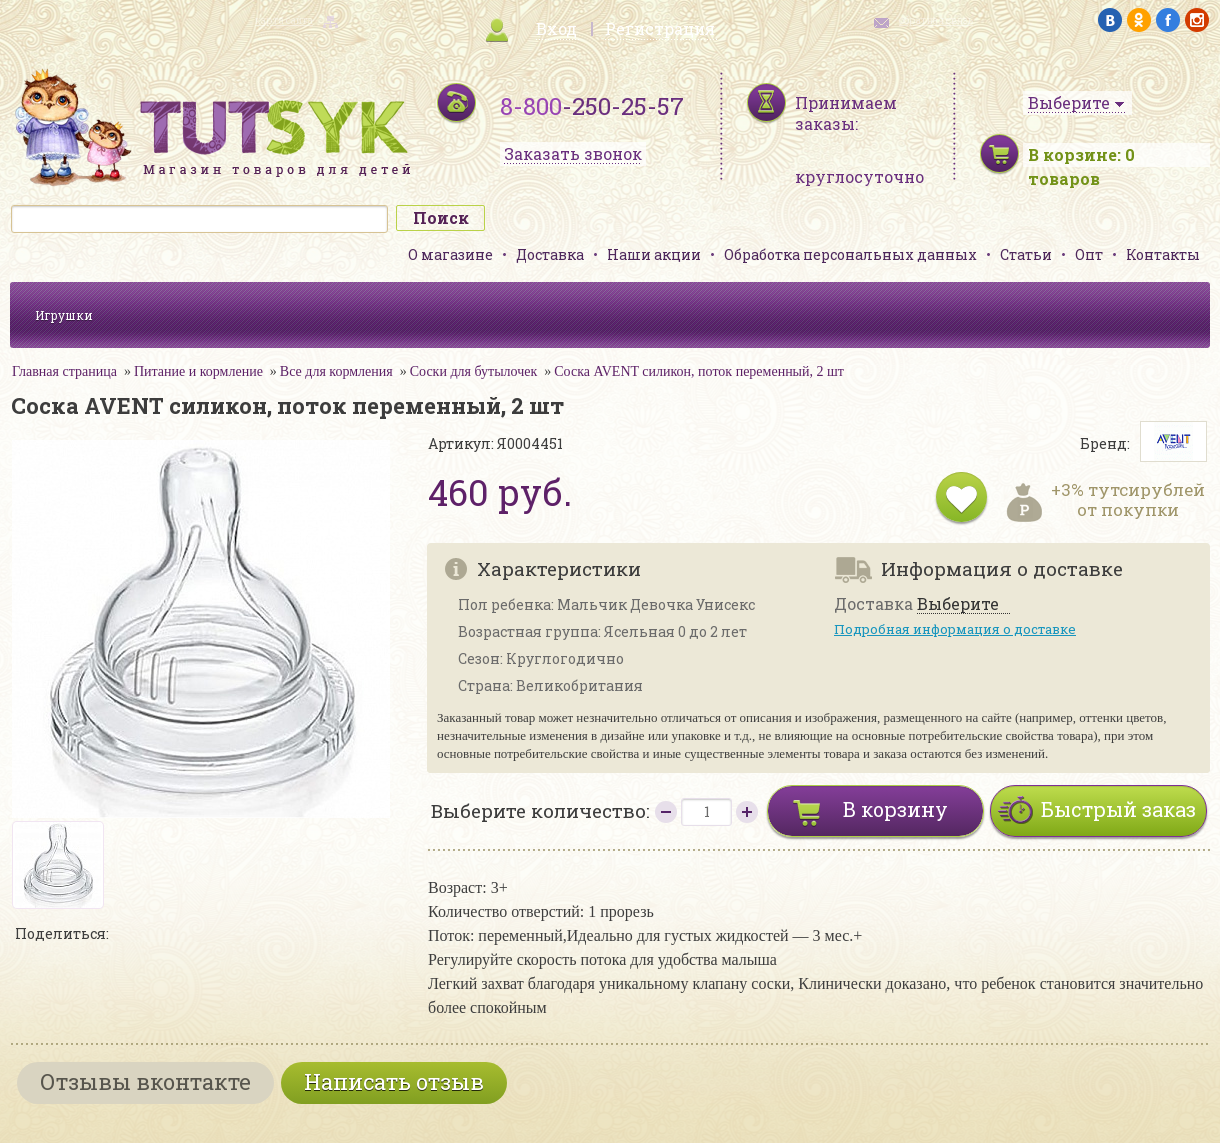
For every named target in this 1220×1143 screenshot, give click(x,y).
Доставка (550, 254)
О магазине (450, 254)
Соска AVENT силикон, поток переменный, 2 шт (699, 371)
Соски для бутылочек (474, 371)
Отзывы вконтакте (145, 1081)
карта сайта (284, 20)
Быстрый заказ (1118, 809)
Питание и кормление (198, 371)
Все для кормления (336, 371)
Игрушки (64, 315)
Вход (556, 28)
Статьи (1026, 254)
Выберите (958, 604)
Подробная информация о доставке (955, 629)
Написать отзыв (394, 1081)
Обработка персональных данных (850, 254)
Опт (1089, 254)
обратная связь (936, 20)
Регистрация (660, 28)
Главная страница (64, 371)
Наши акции (654, 254)
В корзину (895, 809)
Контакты (1163, 254)
